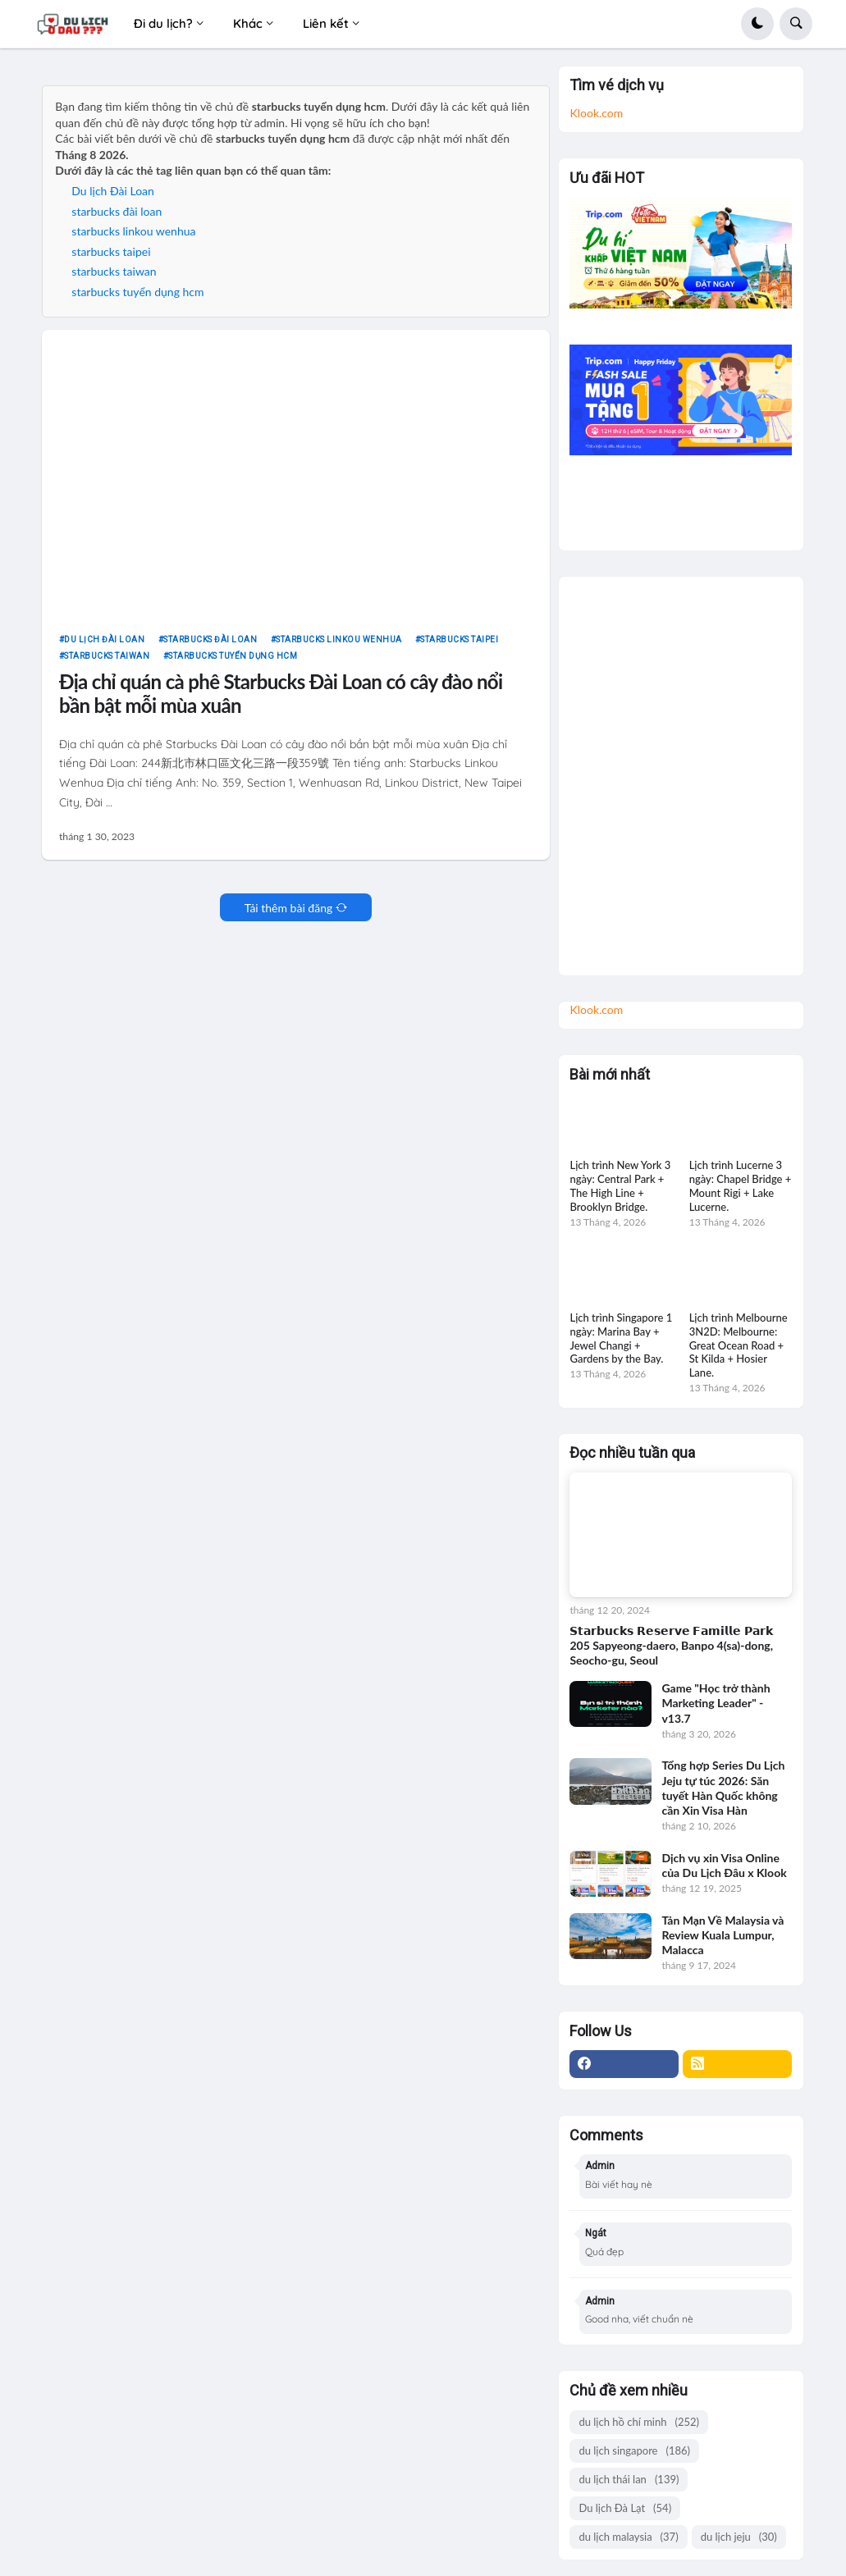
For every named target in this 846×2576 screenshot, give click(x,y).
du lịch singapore (634, 2451)
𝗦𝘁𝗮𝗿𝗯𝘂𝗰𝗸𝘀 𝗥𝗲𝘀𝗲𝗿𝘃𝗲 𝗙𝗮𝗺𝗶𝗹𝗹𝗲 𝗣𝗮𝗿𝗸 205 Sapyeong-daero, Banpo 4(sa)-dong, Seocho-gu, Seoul (671, 1645)
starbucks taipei (110, 251)
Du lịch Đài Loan (112, 191)
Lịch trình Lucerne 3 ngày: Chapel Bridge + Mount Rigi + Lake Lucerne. (740, 1185)
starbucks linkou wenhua (133, 231)
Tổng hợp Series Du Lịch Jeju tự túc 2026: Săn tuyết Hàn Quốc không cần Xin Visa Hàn (722, 1787)
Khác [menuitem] (248, 23)
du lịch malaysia (628, 2537)
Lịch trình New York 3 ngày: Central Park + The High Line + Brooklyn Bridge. (619, 1185)
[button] (757, 23)
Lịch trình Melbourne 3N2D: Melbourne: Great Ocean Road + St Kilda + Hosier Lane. (738, 1345)
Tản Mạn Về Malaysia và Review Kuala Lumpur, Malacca (722, 1935)
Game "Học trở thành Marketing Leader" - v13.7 (715, 1702)
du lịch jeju (739, 2537)
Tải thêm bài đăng (289, 908)
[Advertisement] (680, 770)
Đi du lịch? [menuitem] (163, 23)
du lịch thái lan (628, 2480)
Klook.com (596, 113)
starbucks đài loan (116, 211)
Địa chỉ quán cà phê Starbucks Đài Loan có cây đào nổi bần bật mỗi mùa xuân (280, 693)
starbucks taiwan (113, 271)
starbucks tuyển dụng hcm (137, 292)
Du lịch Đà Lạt (624, 2508)
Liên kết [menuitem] (326, 23)
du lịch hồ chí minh (638, 2422)
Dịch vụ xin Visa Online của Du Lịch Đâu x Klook (723, 1865)
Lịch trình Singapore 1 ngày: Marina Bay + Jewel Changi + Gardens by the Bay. (620, 1338)
